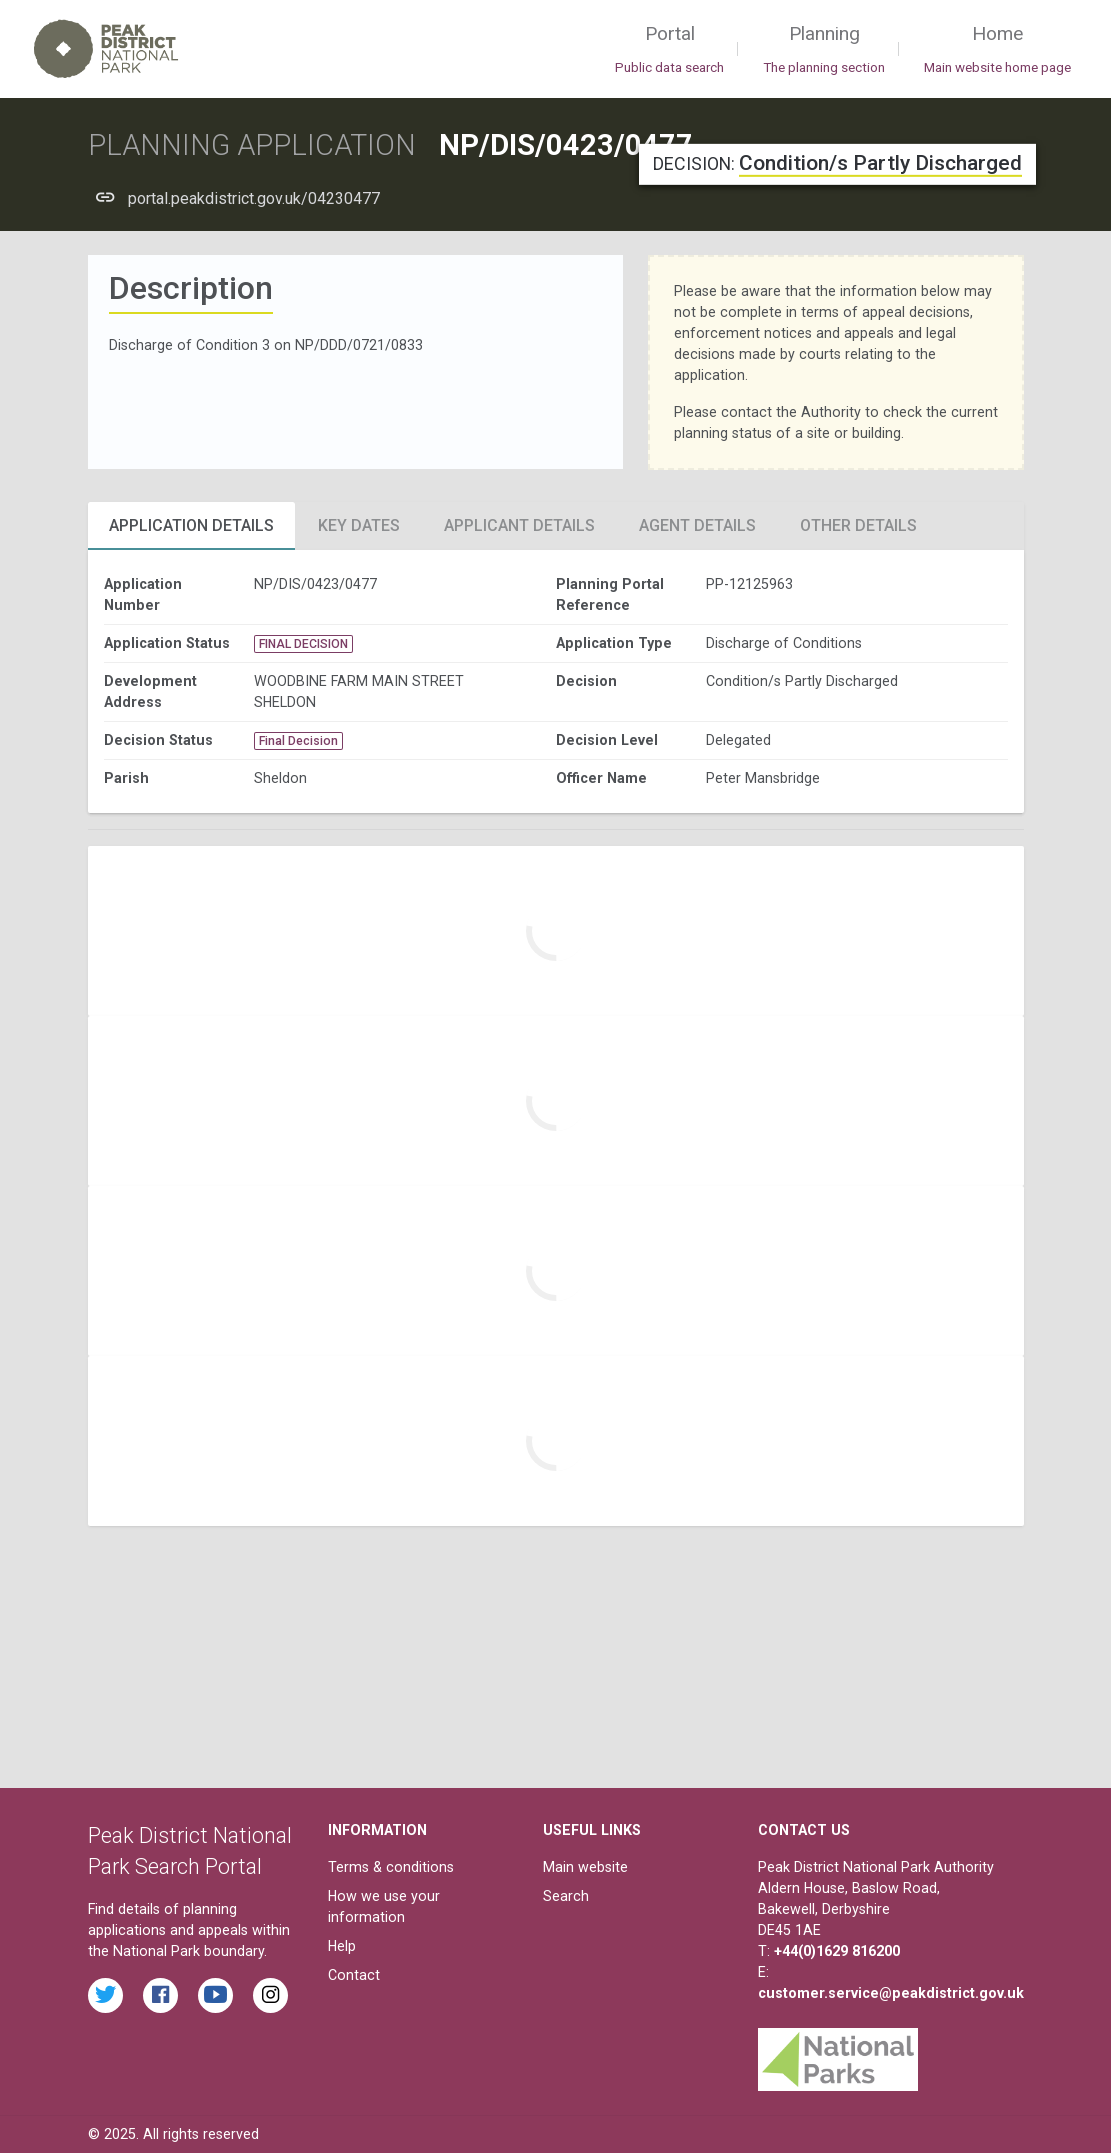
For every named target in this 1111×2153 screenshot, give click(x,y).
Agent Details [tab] (697, 525)
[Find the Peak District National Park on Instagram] (270, 1995)
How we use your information (384, 1906)
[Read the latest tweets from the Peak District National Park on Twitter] (105, 1995)
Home (997, 50)
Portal (669, 50)
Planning (824, 50)
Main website (585, 1867)
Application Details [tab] (191, 525)
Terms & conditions (391, 1867)
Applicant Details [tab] (519, 525)
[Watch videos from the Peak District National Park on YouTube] (215, 1995)
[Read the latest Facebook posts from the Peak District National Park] (160, 1995)
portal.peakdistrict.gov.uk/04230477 (254, 198)
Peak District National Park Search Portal (190, 1851)
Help (342, 1946)
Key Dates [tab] (359, 525)
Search (566, 1896)
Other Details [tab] (858, 525)
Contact (354, 1975)
